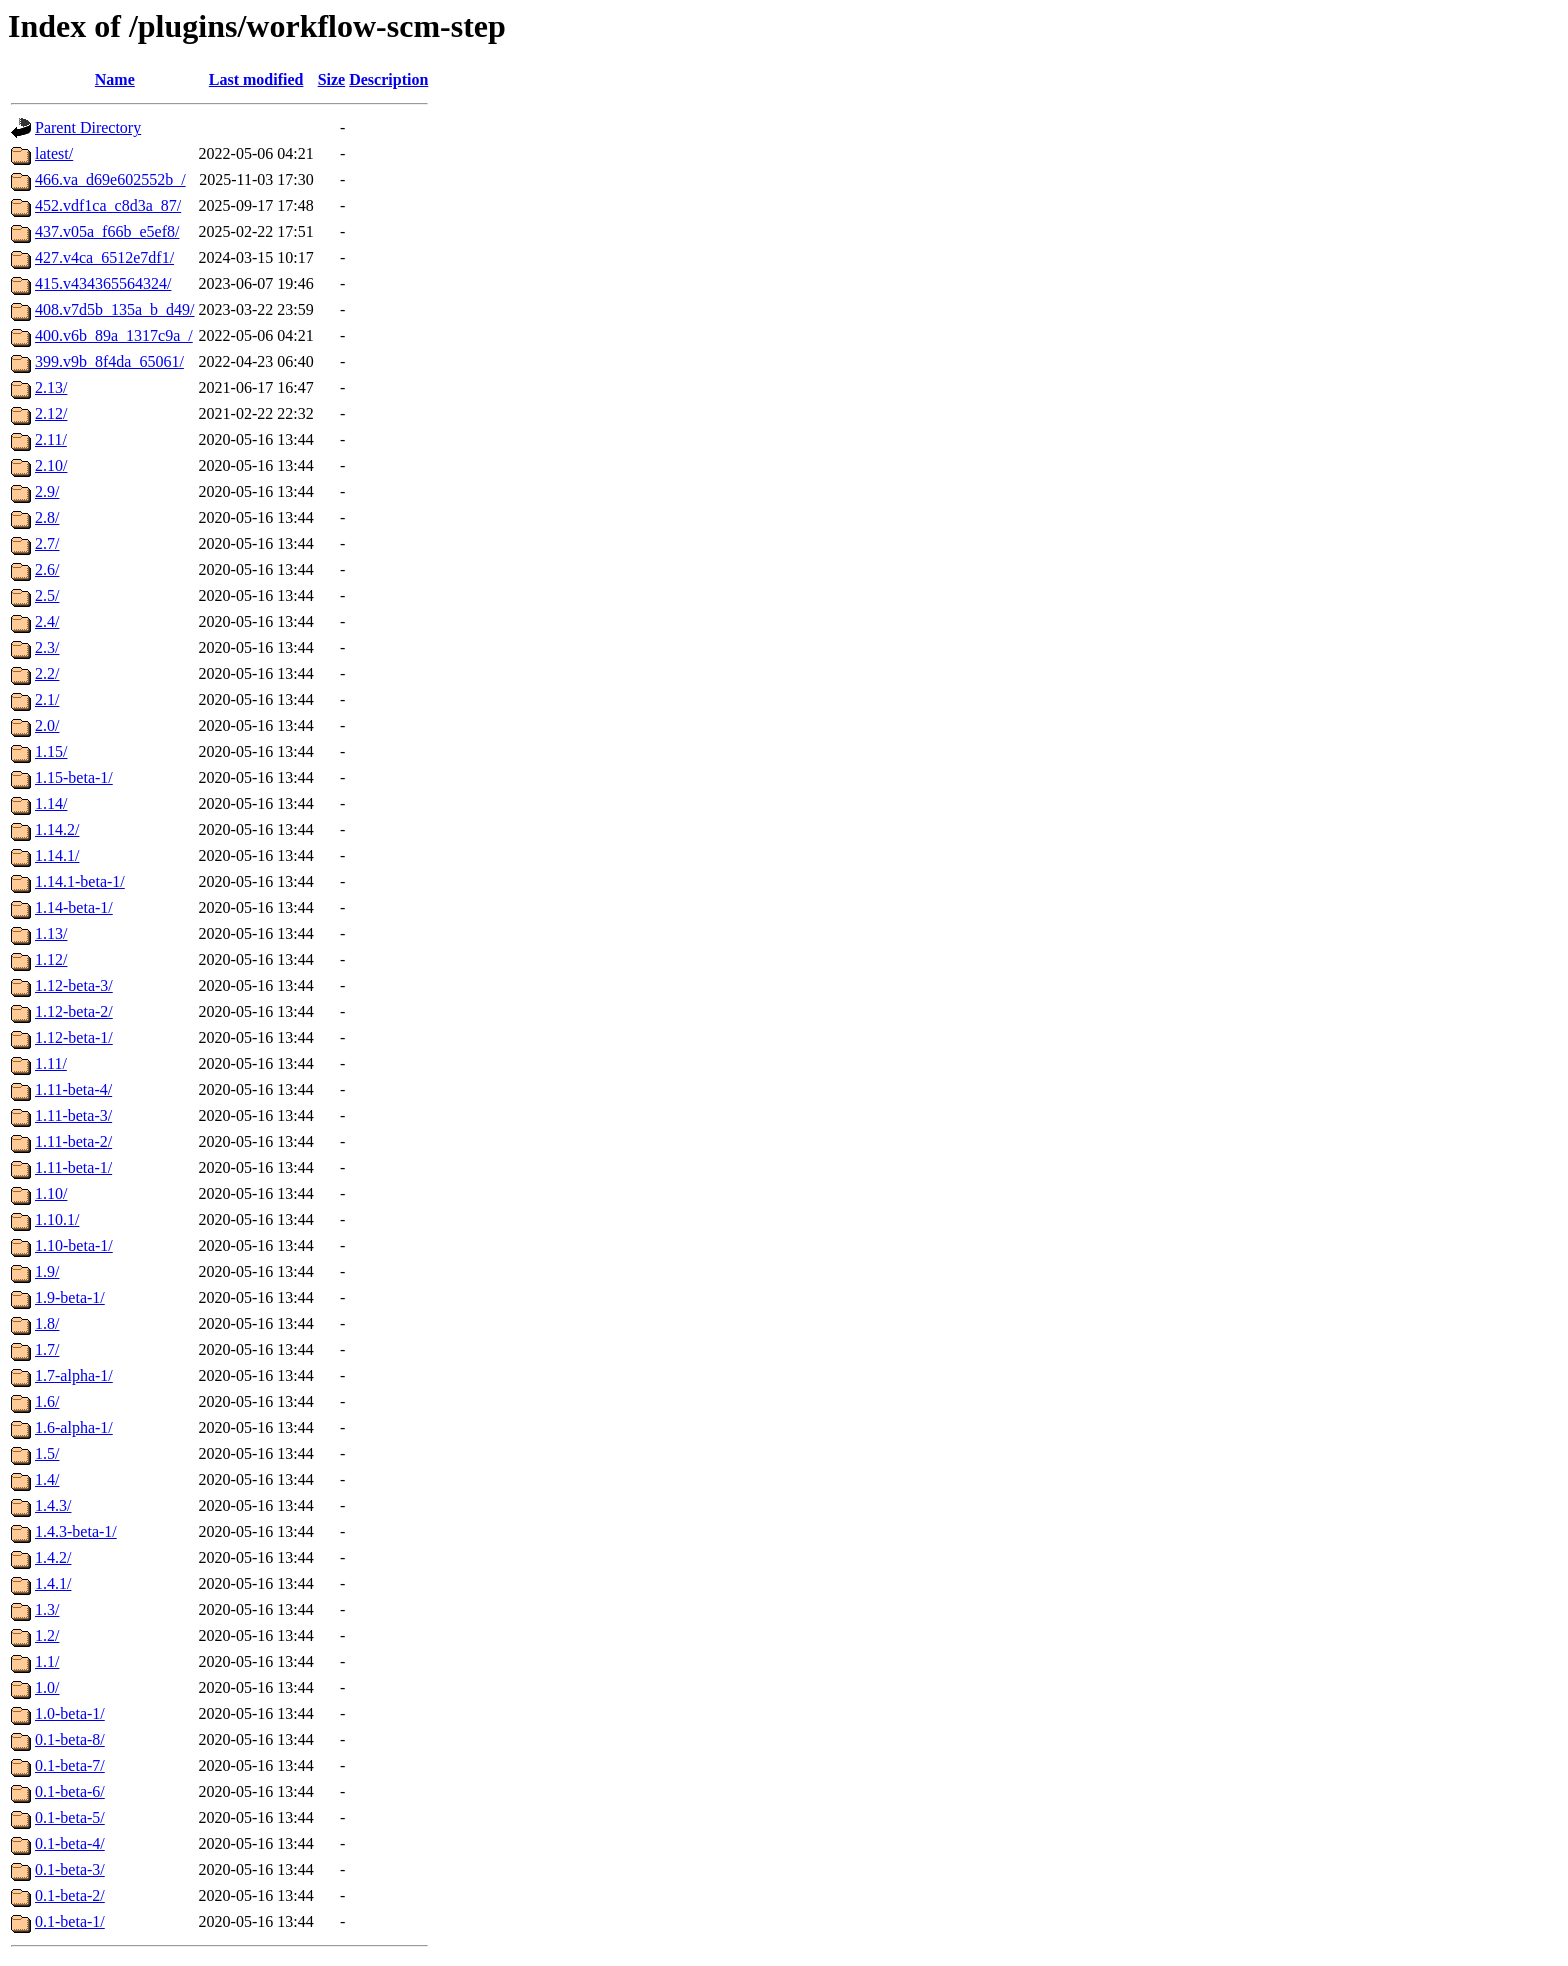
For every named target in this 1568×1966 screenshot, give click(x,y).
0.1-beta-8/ (70, 1739)
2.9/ (47, 491)
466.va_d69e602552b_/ (110, 179)
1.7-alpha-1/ (74, 1375)
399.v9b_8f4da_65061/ (109, 361)
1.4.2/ (53, 1557)
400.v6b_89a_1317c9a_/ (114, 335)
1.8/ (47, 1323)
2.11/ (51, 439)
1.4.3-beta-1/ (76, 1531)
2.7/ (47, 543)
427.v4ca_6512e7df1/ (104, 257)
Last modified (256, 79)
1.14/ (51, 803)
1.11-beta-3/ (73, 1115)
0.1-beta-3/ (70, 1869)
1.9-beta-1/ (70, 1297)
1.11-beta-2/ (73, 1141)
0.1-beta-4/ (70, 1843)
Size (332, 79)
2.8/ (47, 517)
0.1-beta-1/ (70, 1921)
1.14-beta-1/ (74, 907)
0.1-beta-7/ (70, 1765)
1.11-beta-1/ (73, 1167)
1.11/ (51, 1063)
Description (388, 79)
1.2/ (47, 1635)
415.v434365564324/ (103, 283)
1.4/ (47, 1479)
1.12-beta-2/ (74, 1011)
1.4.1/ (53, 1583)
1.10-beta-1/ (74, 1245)
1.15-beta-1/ (74, 777)
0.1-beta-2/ (70, 1895)
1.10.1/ (57, 1219)
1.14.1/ (57, 855)
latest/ (54, 153)
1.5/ (47, 1453)
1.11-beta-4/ (73, 1089)
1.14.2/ (57, 829)
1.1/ (47, 1661)
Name (115, 79)
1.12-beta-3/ (74, 985)
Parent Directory (88, 127)
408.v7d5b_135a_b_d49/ (115, 309)
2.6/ (47, 569)
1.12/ (51, 959)
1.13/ (51, 933)
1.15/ (51, 751)
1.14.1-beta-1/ (80, 881)
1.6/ (47, 1401)
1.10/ (51, 1193)
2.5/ (47, 595)
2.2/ (47, 673)
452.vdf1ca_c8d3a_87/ (108, 205)
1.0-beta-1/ (70, 1713)
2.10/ (51, 465)
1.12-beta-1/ (74, 1037)
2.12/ (51, 413)
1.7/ (47, 1349)
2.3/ (47, 647)
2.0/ (47, 725)
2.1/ (47, 699)
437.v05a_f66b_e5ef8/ (107, 231)
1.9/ (47, 1271)
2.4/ (47, 621)
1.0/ (47, 1687)
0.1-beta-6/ (70, 1791)
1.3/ (47, 1609)
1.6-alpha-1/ (74, 1427)
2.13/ (51, 387)
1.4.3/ (53, 1505)
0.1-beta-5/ (70, 1817)
